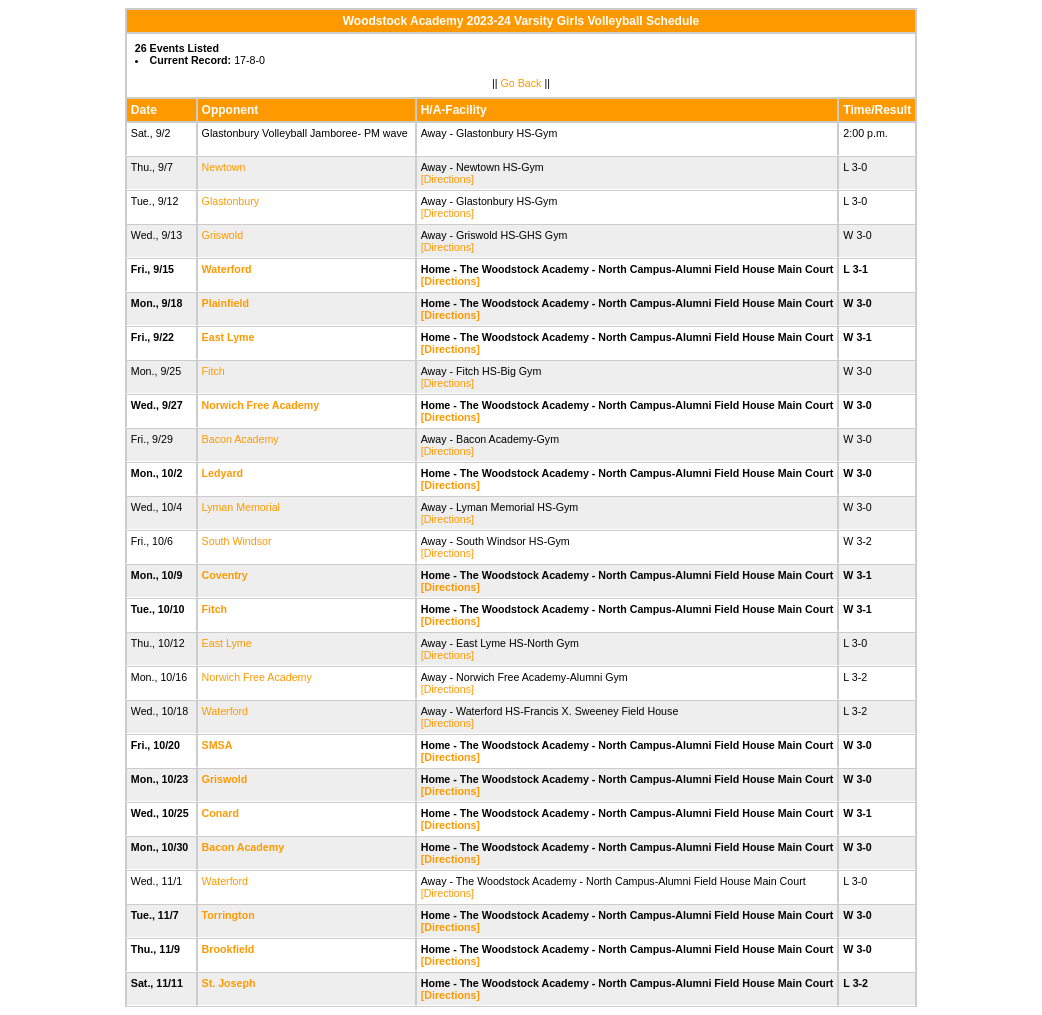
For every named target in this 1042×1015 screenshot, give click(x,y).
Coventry (225, 575)
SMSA (217, 745)
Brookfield (228, 949)
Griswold (222, 235)
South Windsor (237, 541)
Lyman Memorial (241, 507)
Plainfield (225, 303)
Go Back (521, 83)
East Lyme (228, 337)
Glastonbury (230, 201)
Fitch (213, 371)
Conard (220, 813)
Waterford (227, 269)
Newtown (224, 167)
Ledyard (222, 473)
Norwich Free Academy (260, 405)
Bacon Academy (240, 439)
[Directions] (447, 179)
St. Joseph (229, 983)
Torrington (228, 915)
